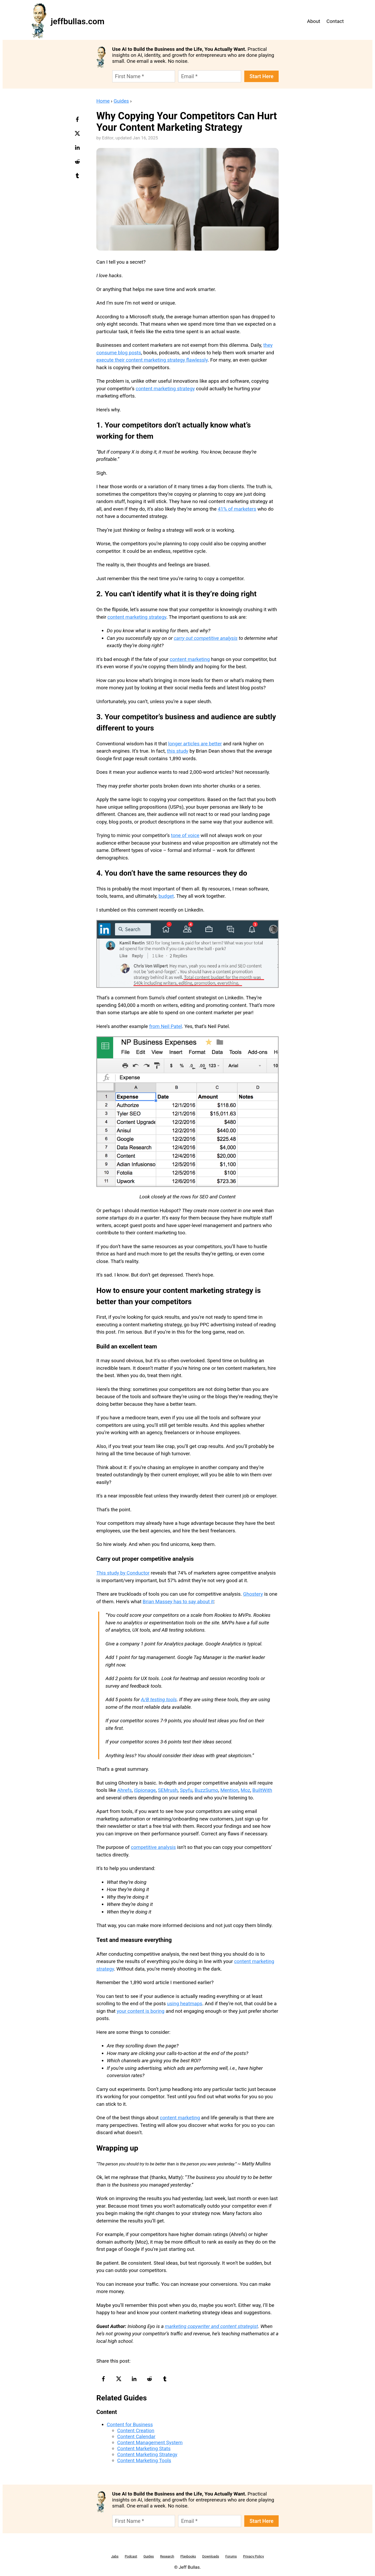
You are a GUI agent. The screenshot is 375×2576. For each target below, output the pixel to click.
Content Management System (150, 2442)
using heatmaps (184, 2004)
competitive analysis (153, 1847)
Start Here (261, 76)
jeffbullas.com (77, 21)
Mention (229, 1790)
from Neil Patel (165, 1026)
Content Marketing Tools (144, 2460)
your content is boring (140, 2011)
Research (167, 2556)
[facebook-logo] (78, 121)
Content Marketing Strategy (147, 2454)
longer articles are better (195, 744)
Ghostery (253, 1594)
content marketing (190, 659)
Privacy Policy (253, 2556)
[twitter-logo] (78, 135)
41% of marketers (237, 509)
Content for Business (130, 2425)
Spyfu (186, 1790)
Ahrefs (124, 1790)
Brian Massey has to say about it (178, 1602)
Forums (231, 2556)
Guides (121, 101)
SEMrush (168, 1790)
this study (177, 751)
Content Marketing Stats (144, 2448)
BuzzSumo (206, 1790)
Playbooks (188, 2556)
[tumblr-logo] (78, 177)
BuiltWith (262, 1790)
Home (103, 101)
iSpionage (145, 1790)
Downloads (210, 2556)
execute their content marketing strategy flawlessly (152, 360)
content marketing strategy (165, 389)
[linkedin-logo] (78, 149)
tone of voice (185, 835)
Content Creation (135, 2430)
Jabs (114, 2556)
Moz (245, 1790)
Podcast (131, 2556)
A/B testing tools (159, 1699)
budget (166, 896)
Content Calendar (136, 2436)
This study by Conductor (122, 1573)
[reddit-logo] (78, 163)
